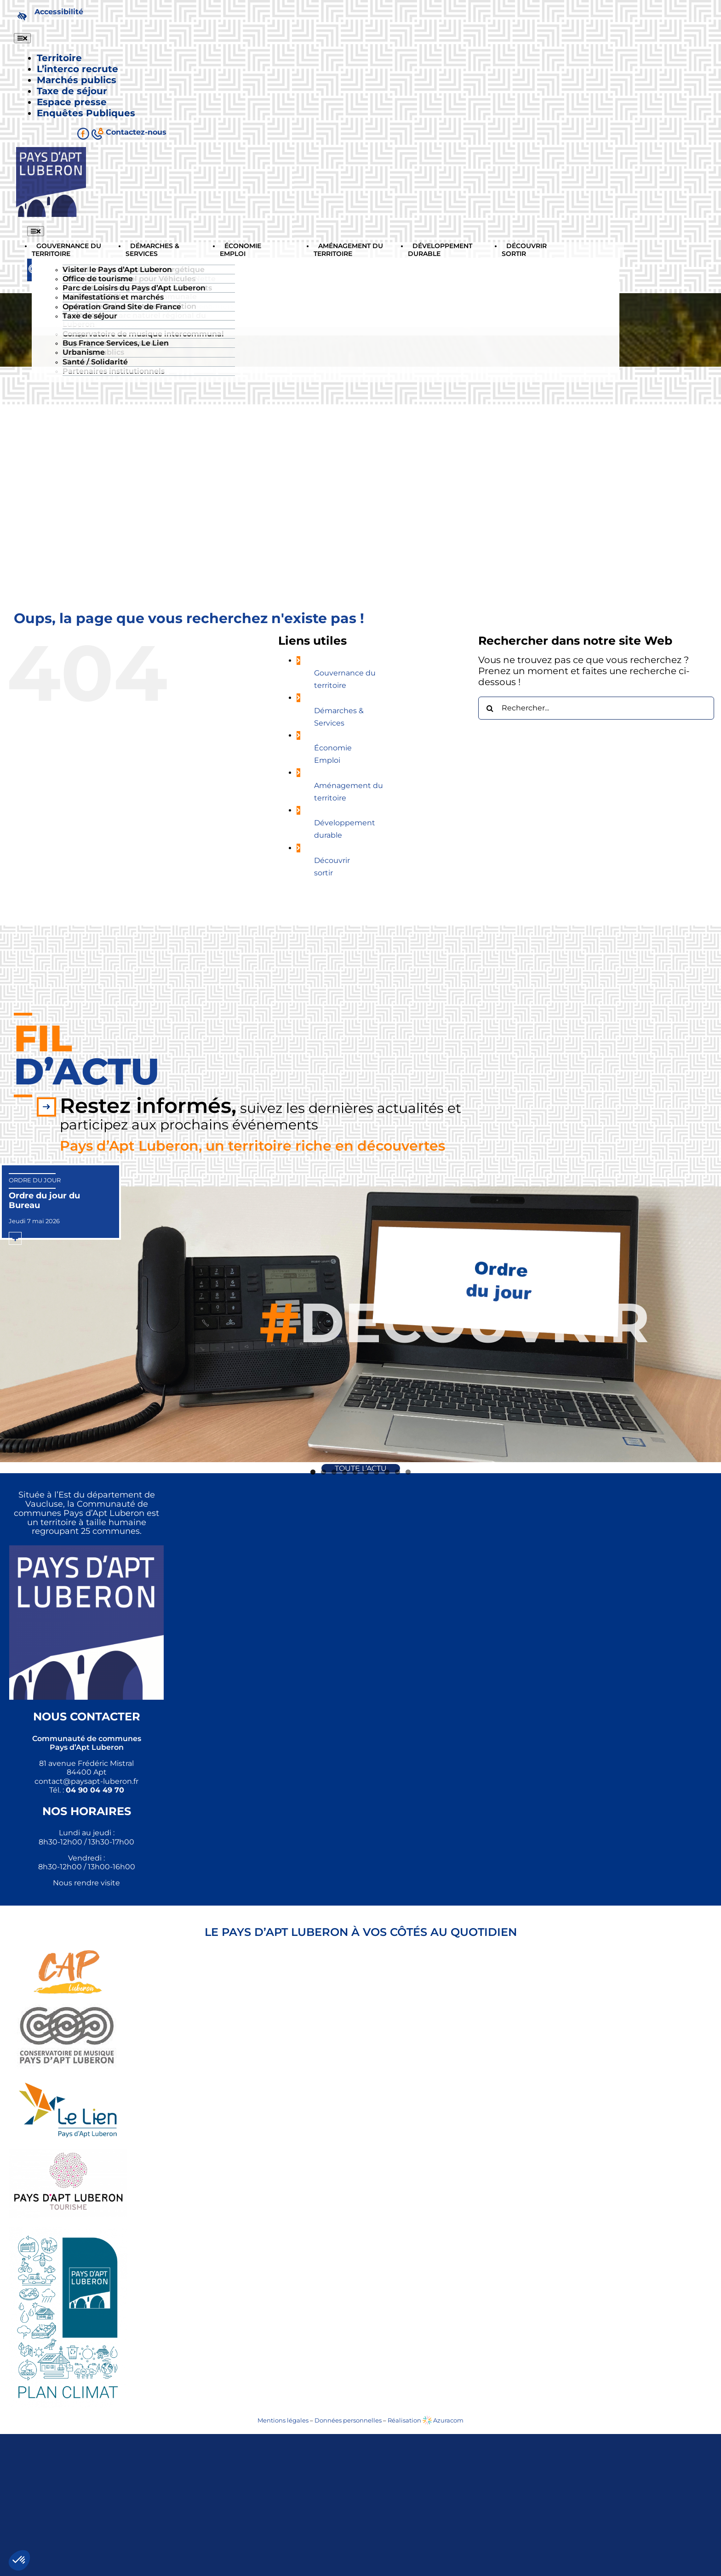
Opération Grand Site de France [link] (122, 306)
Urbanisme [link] (84, 352)
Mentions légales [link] (283, 2420)
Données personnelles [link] (348, 2420)
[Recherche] (489, 708)
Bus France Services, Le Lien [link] (116, 343)
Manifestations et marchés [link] (113, 297)
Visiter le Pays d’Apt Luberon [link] (117, 269)
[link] (48, 15)
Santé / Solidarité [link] (95, 361)
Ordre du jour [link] (35, 1180)
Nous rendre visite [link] (86, 1882)
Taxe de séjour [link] (90, 316)
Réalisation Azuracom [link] (426, 2420)
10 (408, 1472)
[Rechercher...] (596, 708)
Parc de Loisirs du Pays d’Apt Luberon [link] (134, 288)
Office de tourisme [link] (98, 278)
